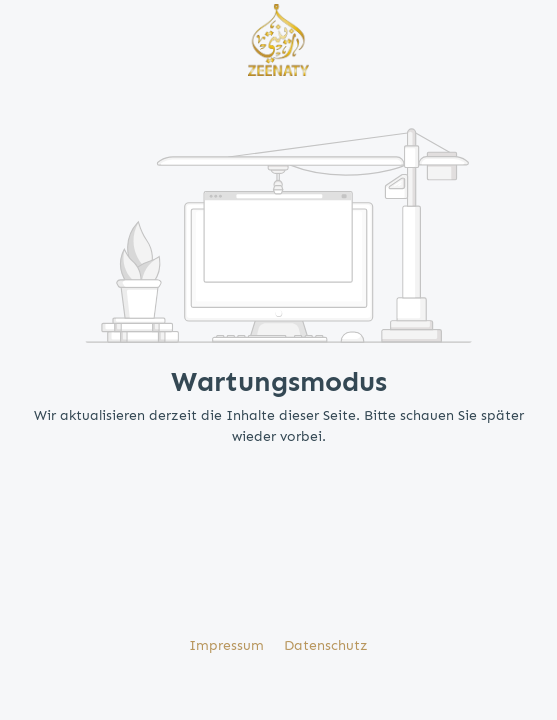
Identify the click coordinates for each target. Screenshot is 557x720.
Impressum (228, 645)
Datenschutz (326, 645)
